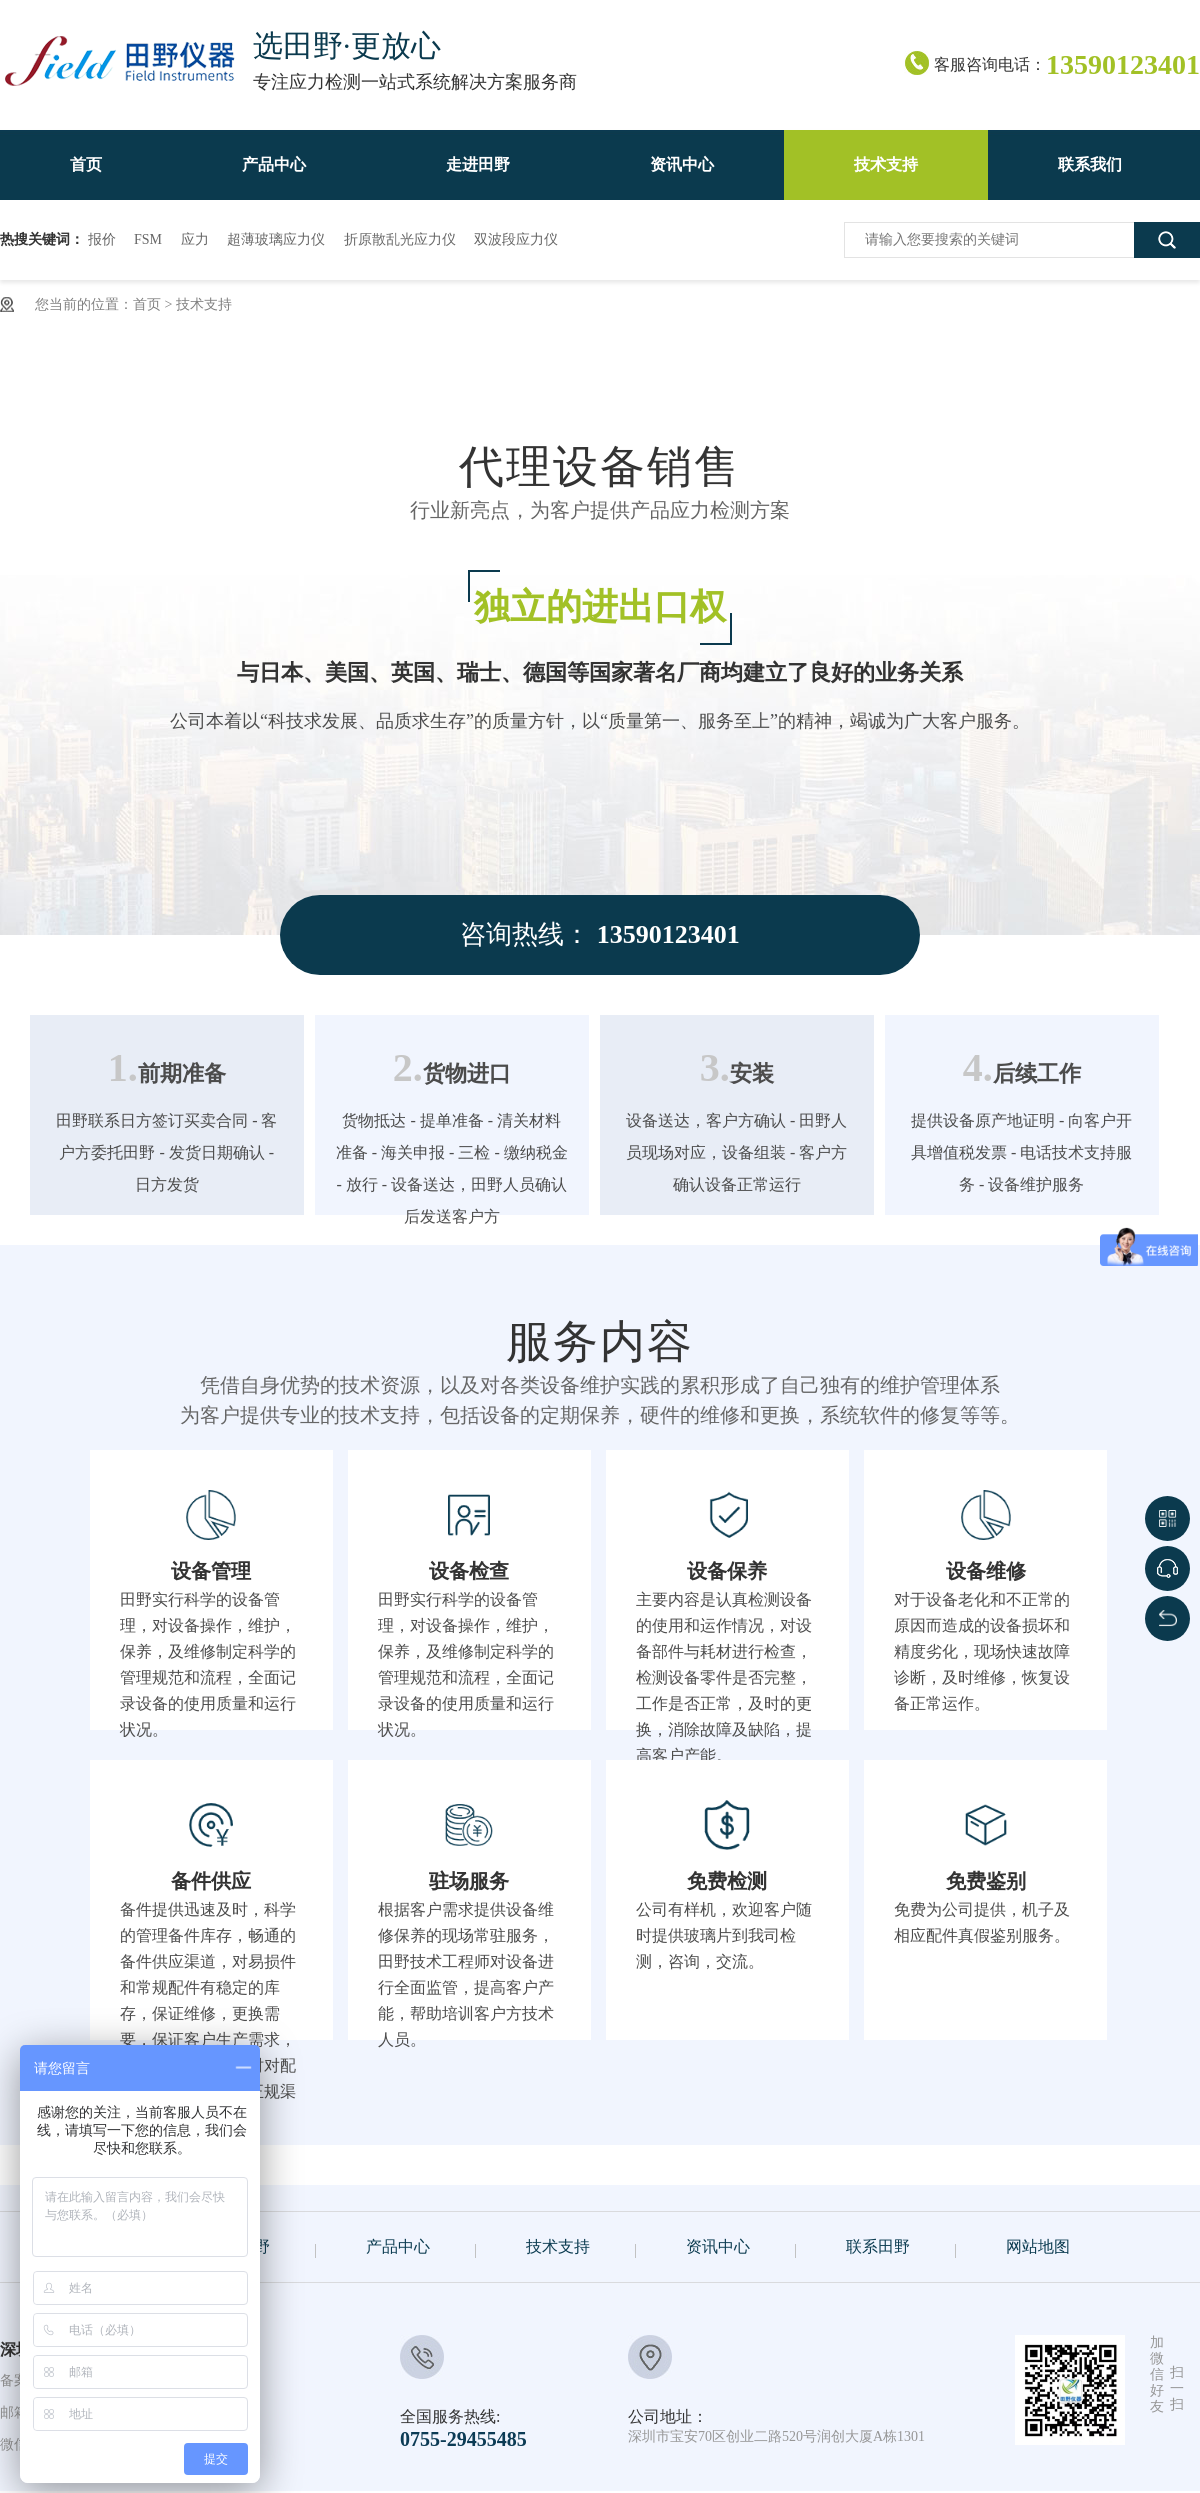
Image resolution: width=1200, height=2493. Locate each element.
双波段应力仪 (516, 239)
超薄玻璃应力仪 (276, 239)
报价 (102, 239)
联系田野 (878, 2246)
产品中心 (398, 2246)
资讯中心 (718, 2246)
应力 (195, 239)
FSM (148, 239)
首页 (147, 304)
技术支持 (204, 304)
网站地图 (1038, 2246)
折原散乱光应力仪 (400, 239)
